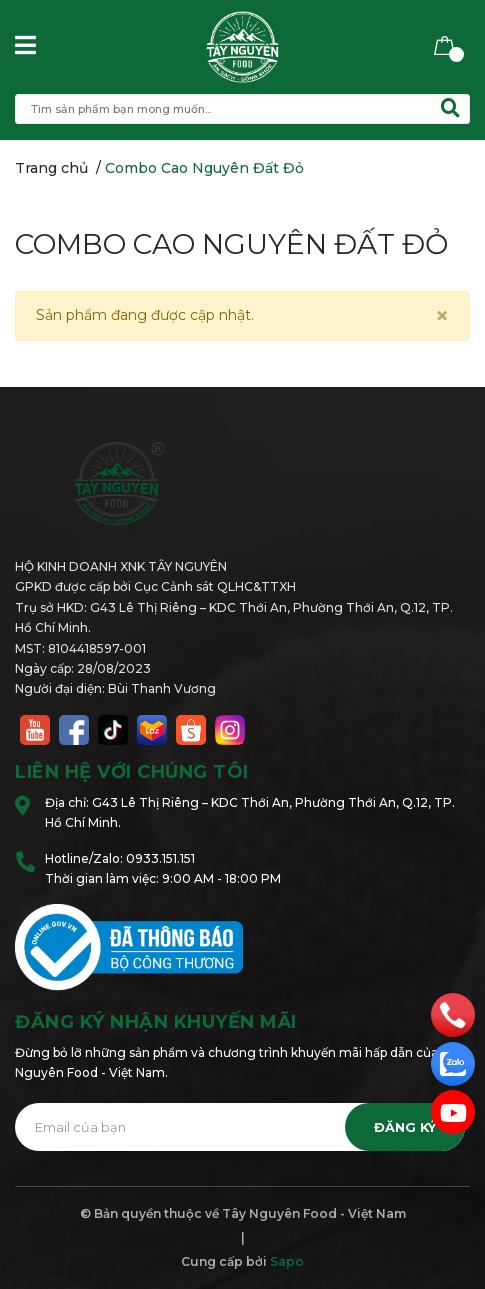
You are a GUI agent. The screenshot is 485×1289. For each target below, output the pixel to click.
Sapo (287, 1261)
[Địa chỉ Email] (240, 1127)
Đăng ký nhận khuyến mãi (156, 1022)
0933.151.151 (160, 858)
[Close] (442, 316)
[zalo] (453, 1063)
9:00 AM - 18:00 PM (221, 878)
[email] (453, 1112)
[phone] (453, 1014)
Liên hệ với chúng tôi (132, 772)
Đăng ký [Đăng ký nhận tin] (405, 1127)
